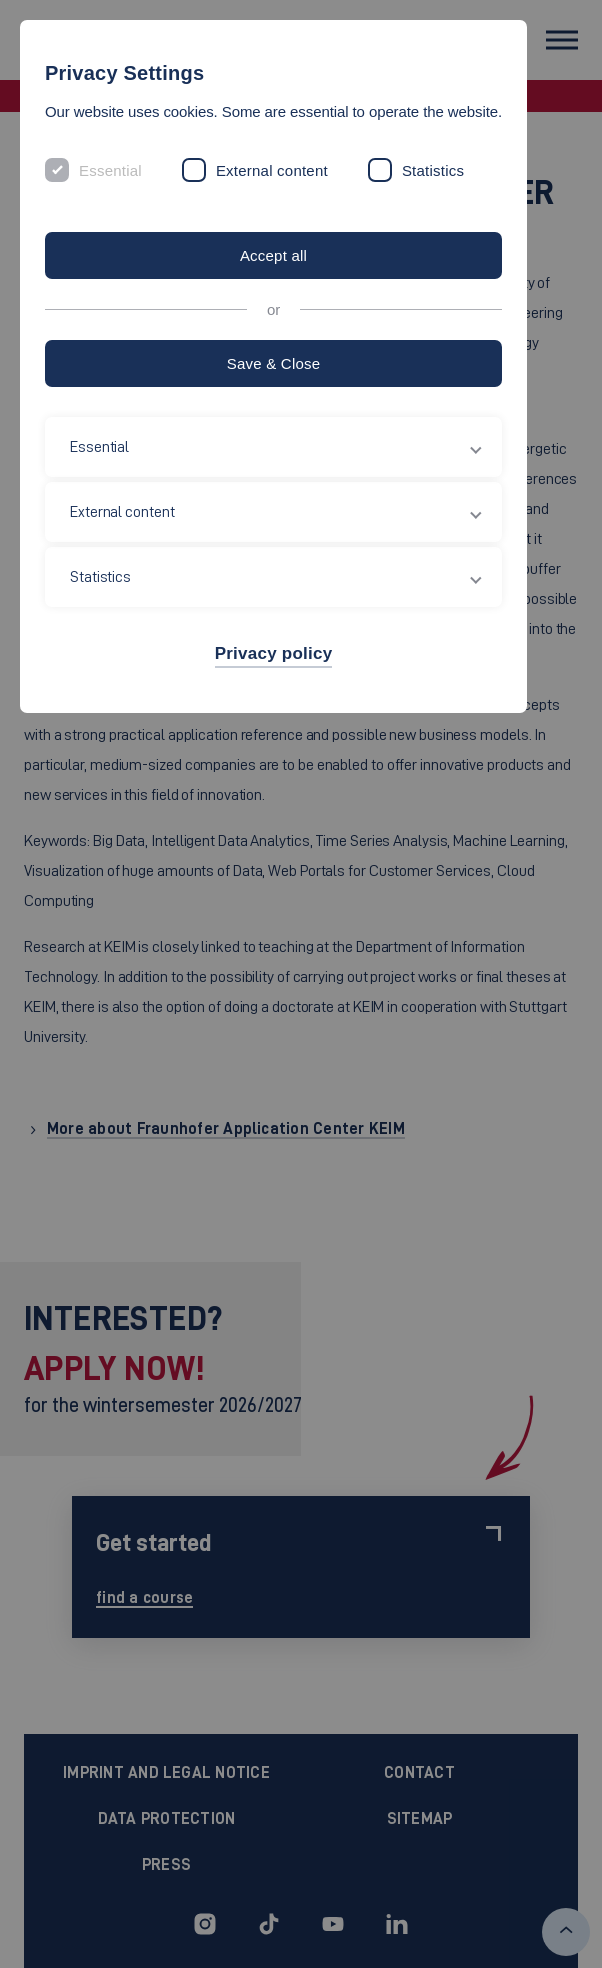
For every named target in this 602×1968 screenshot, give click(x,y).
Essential (110, 170)
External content (272, 170)
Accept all (273, 255)
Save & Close (274, 363)
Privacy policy (274, 653)
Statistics (433, 170)
